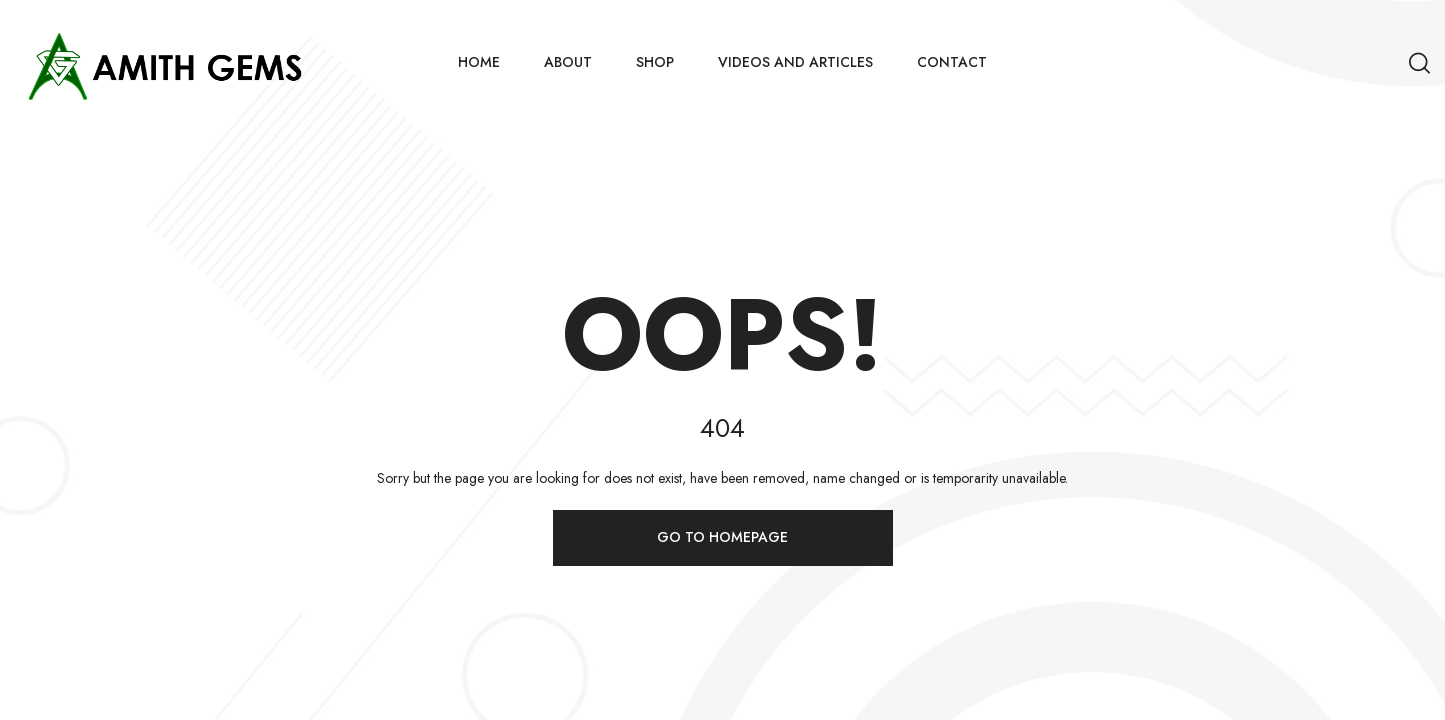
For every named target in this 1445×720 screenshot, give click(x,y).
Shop (655, 62)
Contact (952, 62)
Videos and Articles (795, 62)
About (568, 62)
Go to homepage (722, 537)
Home (479, 62)
